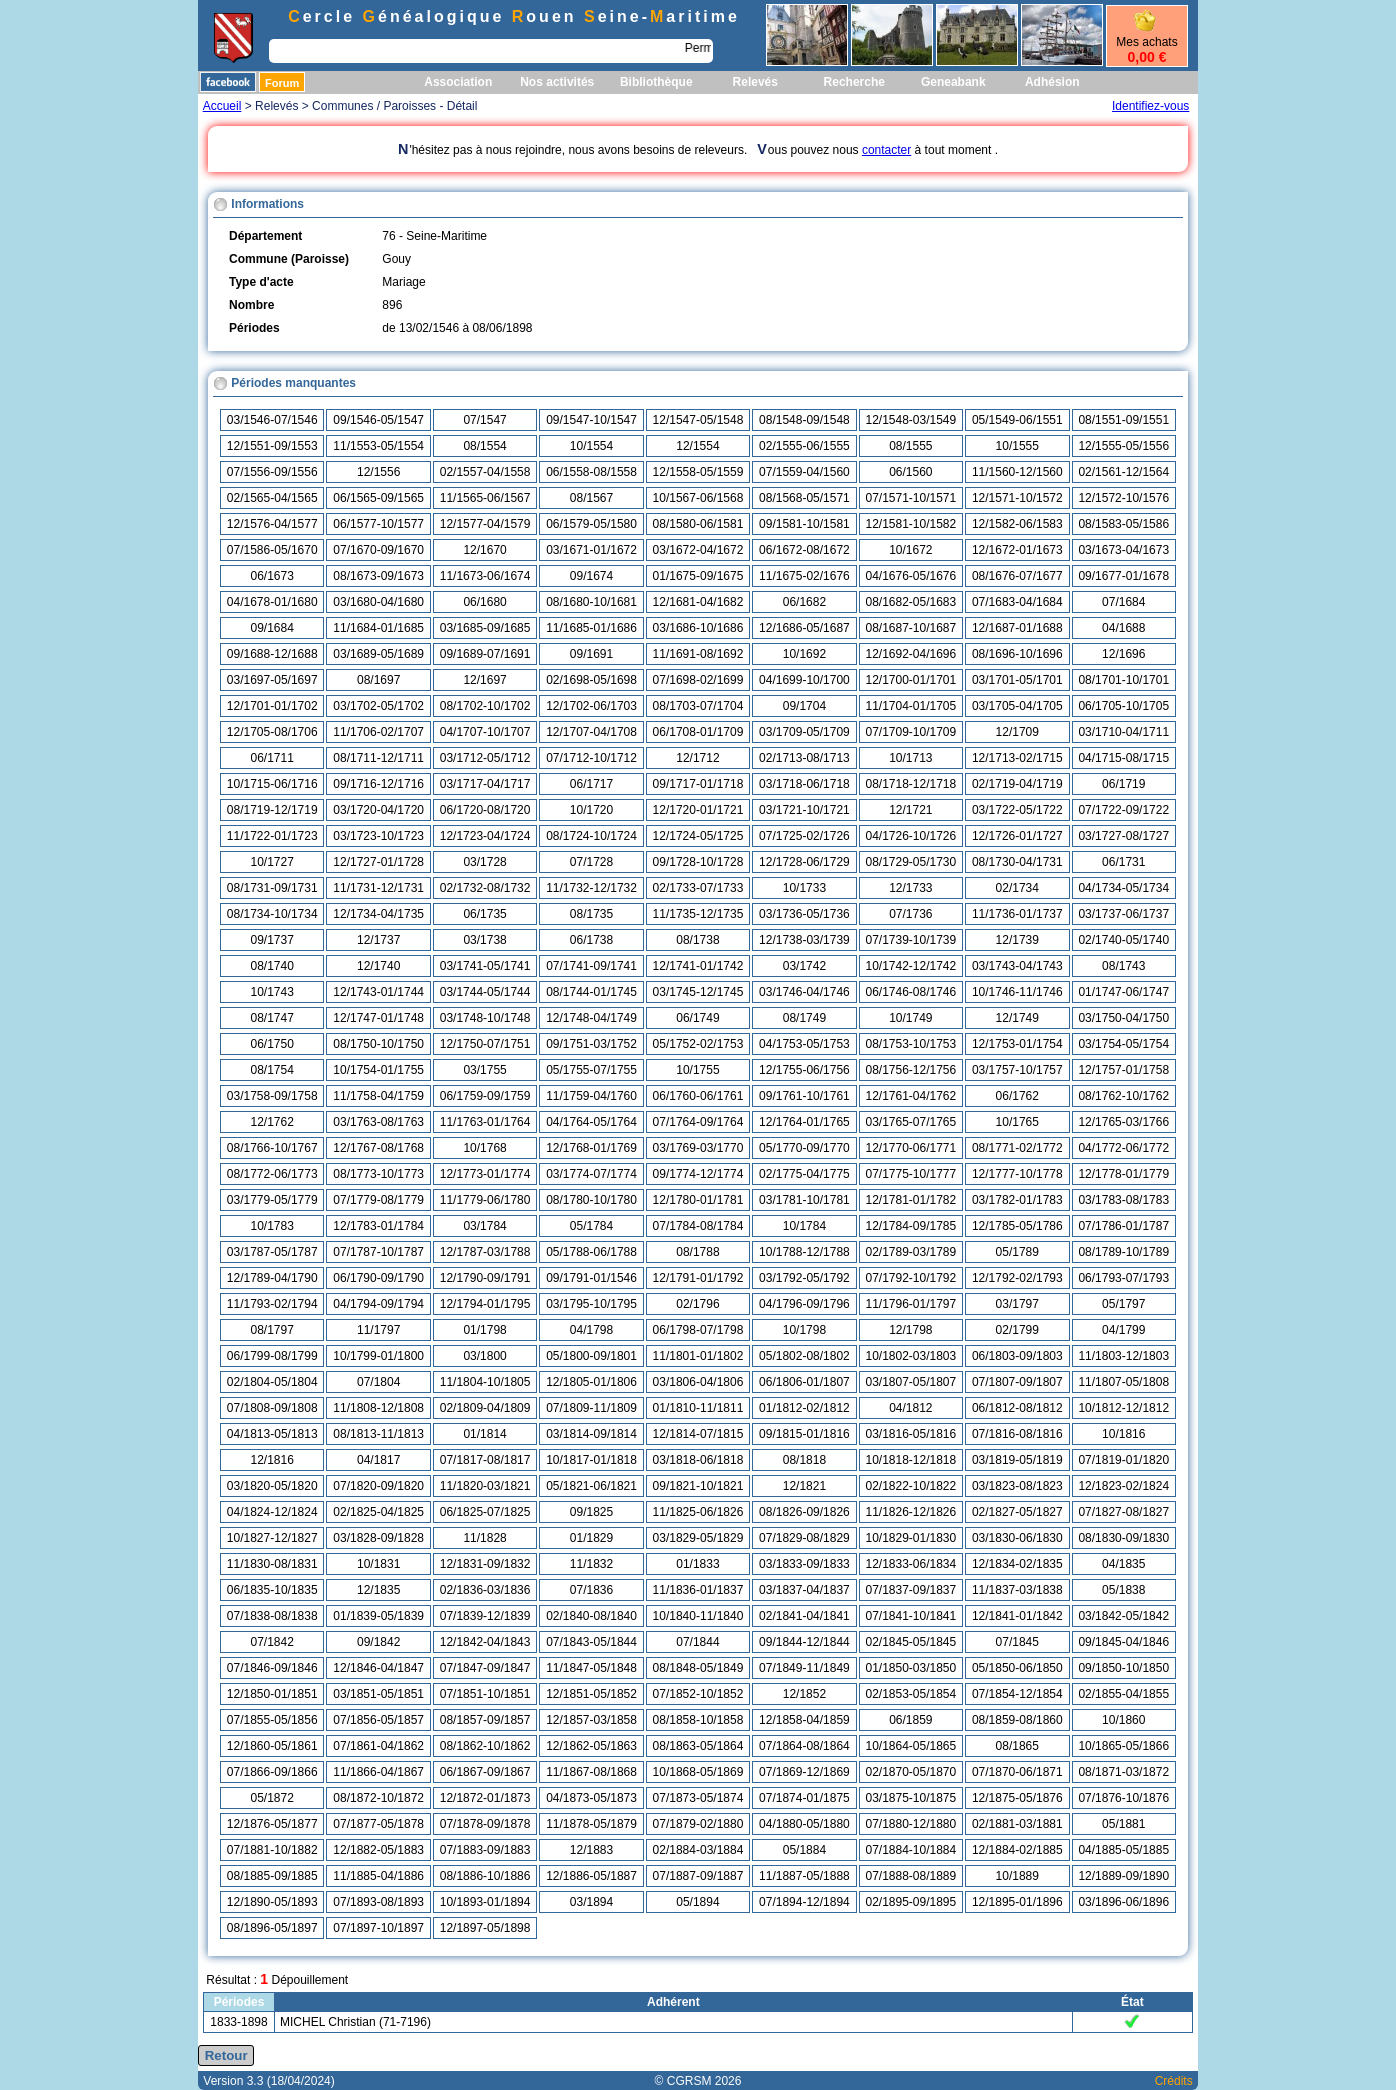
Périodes (239, 2002)
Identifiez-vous (1150, 106)
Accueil (222, 106)
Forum (282, 83)
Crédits (1174, 2081)
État (1132, 2002)
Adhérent (673, 2002)
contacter (886, 150)
